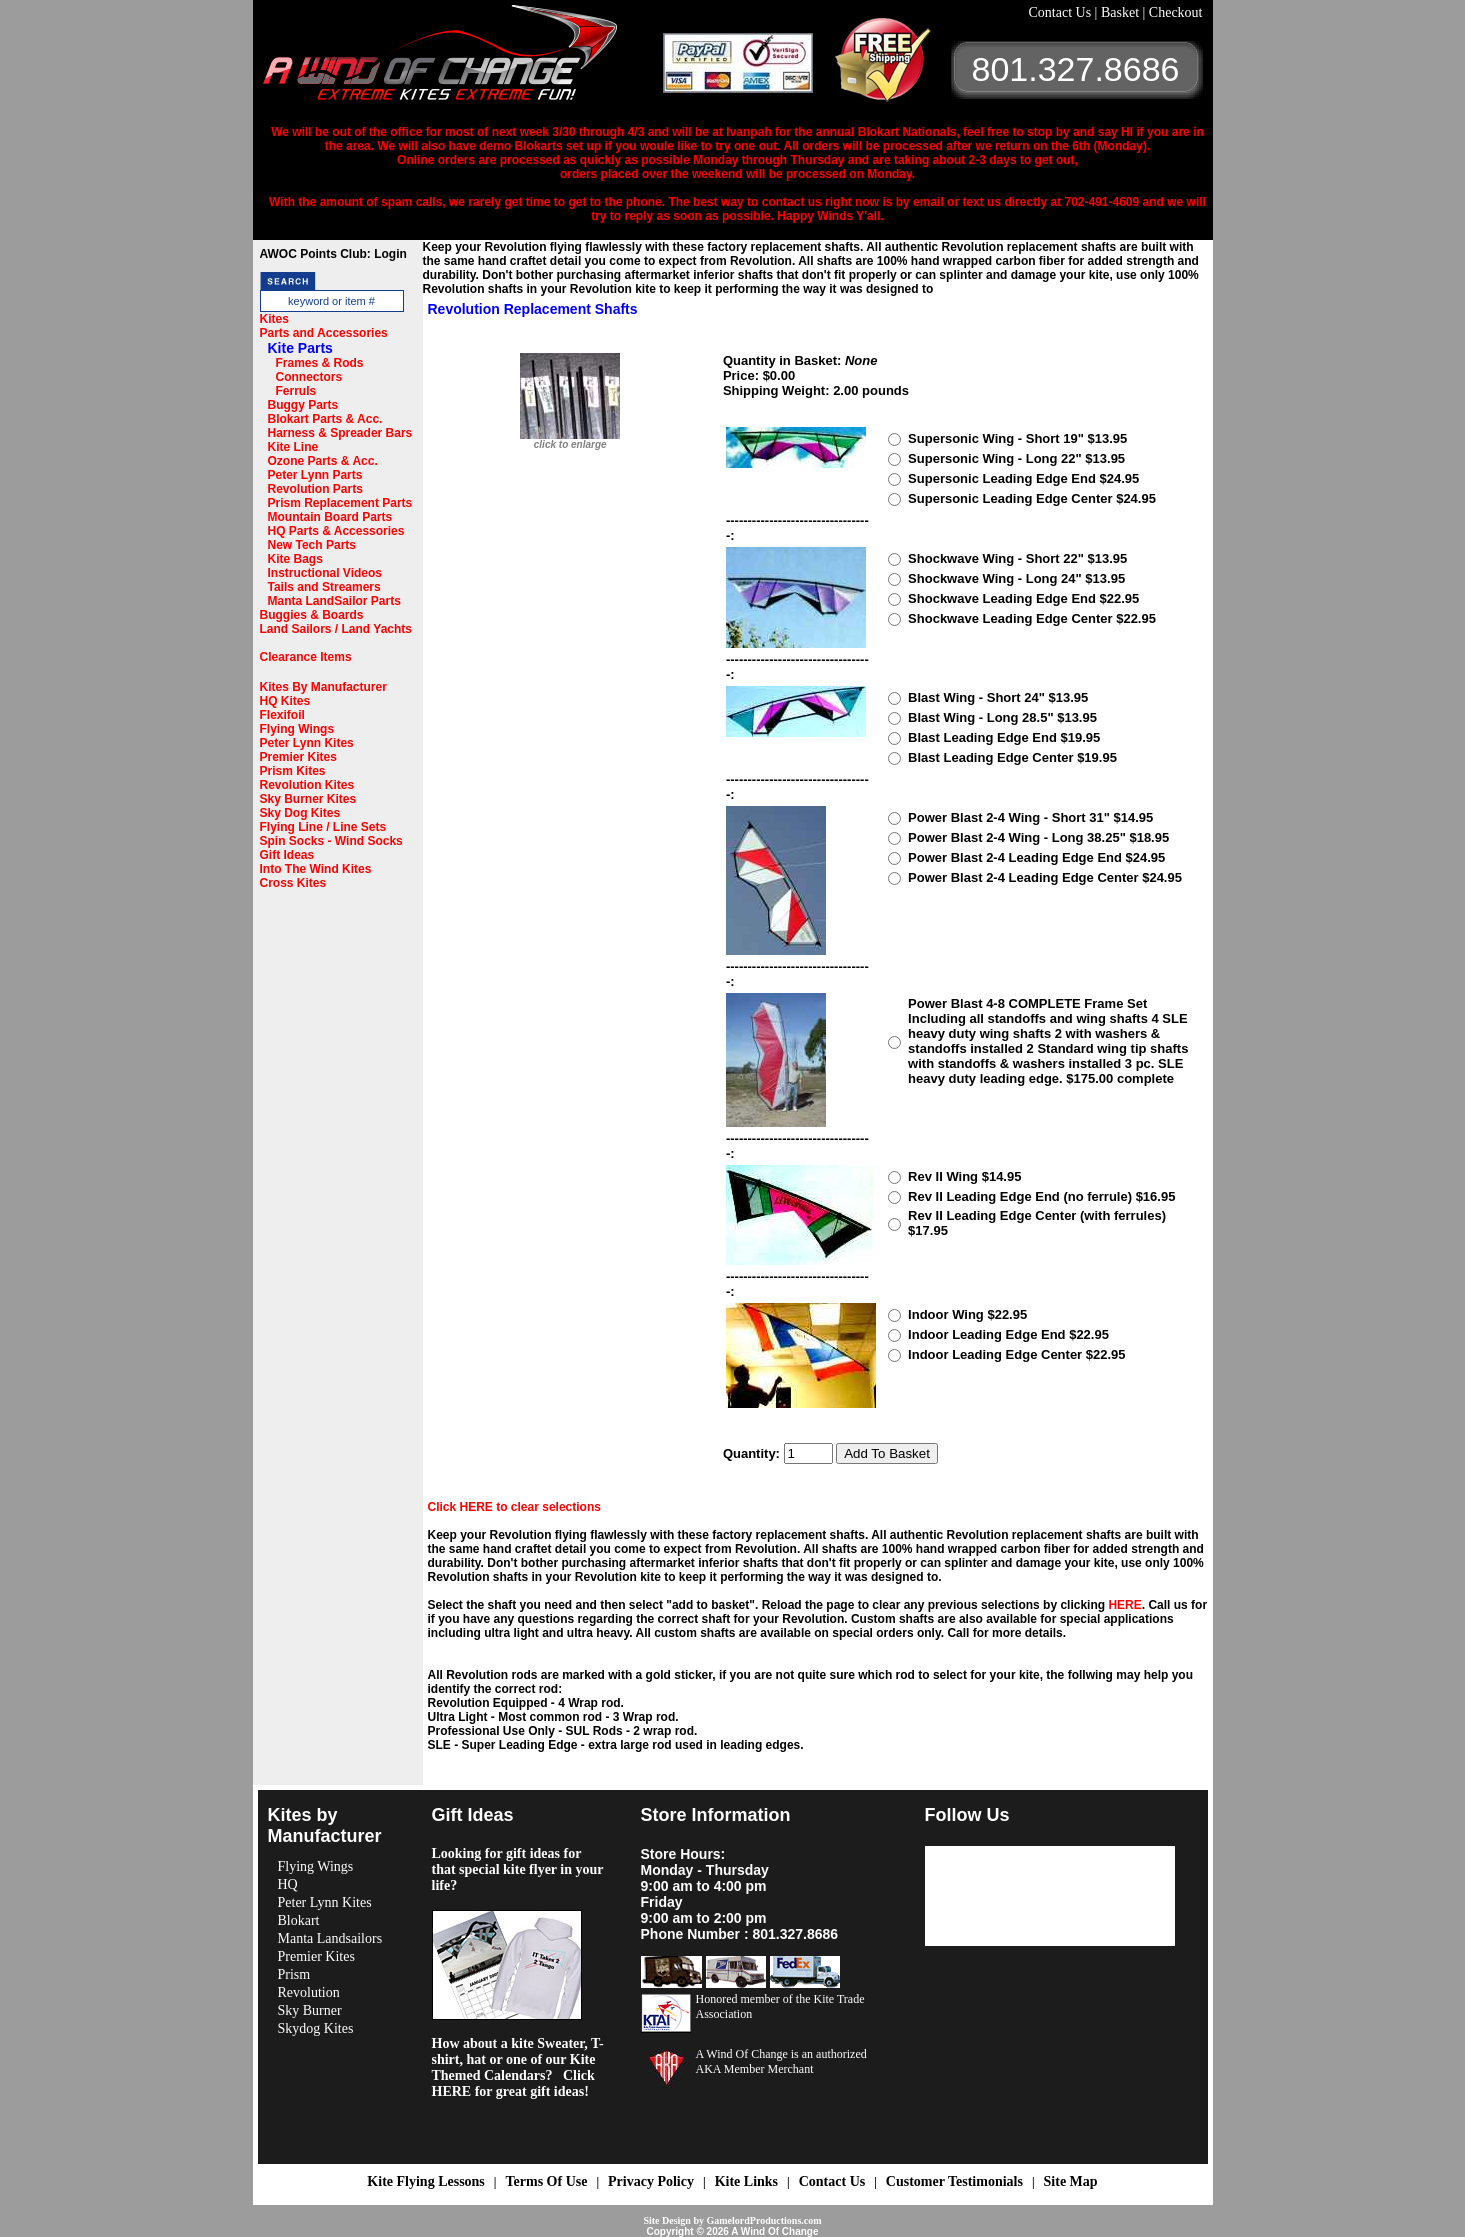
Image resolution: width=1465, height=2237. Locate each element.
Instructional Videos (325, 573)
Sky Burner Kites (308, 799)
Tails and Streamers (324, 587)
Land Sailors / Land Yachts (336, 629)
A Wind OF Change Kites (463, 60)
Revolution (309, 1992)
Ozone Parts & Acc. (323, 461)
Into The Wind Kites (316, 869)
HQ (288, 1884)
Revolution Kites (307, 785)
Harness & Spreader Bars (340, 433)
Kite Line (293, 447)
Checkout (1176, 12)
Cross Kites (293, 883)
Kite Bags (295, 559)
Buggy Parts (303, 405)
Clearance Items (306, 657)
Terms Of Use (546, 2181)
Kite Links (746, 2181)
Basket (1122, 12)
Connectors (309, 377)
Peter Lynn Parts (315, 475)
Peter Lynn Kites (307, 743)
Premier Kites (298, 757)
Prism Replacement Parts (340, 503)
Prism (294, 1974)
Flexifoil (282, 715)
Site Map (1071, 2181)
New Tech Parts (312, 545)
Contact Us (1062, 12)
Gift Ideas (287, 855)
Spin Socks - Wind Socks (331, 841)
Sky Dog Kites (300, 813)
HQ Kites (285, 701)
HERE (1124, 1605)
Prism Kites (293, 771)
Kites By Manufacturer (323, 687)
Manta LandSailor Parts (334, 601)
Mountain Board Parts (330, 517)
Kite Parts (300, 348)
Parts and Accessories (324, 333)
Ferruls (296, 391)
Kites (274, 319)
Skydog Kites (316, 2028)
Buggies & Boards (312, 615)
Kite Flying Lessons (425, 2181)
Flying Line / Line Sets (323, 827)
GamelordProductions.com (763, 2220)
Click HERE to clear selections (514, 1507)
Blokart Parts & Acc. (325, 419)
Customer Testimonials (954, 2181)
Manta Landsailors (330, 1938)
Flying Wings (297, 729)
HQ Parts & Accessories (336, 531)
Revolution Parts (315, 489)
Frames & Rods (320, 363)
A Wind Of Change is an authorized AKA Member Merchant (781, 2061)
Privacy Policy (651, 2181)
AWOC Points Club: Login (333, 254)
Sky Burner (310, 2010)
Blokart (299, 1920)
